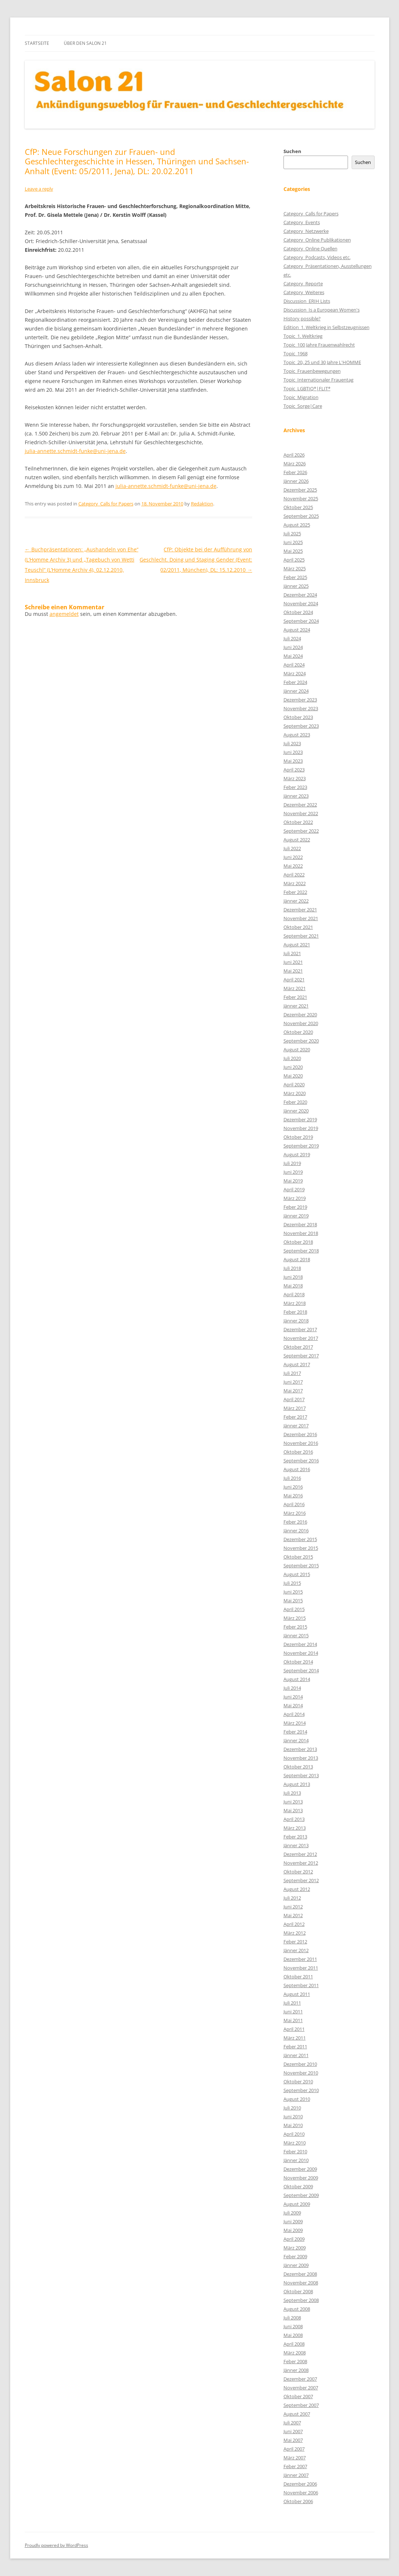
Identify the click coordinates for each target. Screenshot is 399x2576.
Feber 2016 (295, 1521)
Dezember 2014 (300, 1644)
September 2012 (301, 1880)
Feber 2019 (295, 1207)
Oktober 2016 (298, 1452)
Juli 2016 (292, 1478)
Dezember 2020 (300, 1014)
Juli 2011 (292, 2003)
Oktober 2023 (298, 717)
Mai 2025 (293, 551)
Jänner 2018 (296, 1320)
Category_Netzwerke (306, 231)
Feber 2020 (295, 1102)
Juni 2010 (293, 2116)
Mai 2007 (293, 2440)
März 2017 (294, 1408)
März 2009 (294, 2247)
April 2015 (294, 1609)
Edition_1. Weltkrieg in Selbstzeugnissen (326, 327)
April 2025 (294, 559)
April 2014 (294, 1714)
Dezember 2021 (300, 909)
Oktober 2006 (298, 2501)
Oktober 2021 (298, 927)
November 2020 (300, 1023)
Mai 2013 (293, 1810)
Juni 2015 (293, 1591)
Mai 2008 (293, 2335)
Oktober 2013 (298, 1766)
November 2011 (300, 1968)
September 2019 (301, 1145)
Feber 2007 (295, 2466)
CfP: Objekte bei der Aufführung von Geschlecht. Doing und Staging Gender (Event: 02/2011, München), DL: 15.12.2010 (196, 559)
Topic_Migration (300, 397)
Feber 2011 (295, 2046)
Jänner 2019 (296, 1215)
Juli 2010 (292, 2107)
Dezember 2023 (300, 699)
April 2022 (294, 874)
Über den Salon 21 (85, 43)
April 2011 (294, 2029)
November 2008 (300, 2282)
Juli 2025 (292, 533)
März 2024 (294, 673)
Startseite (37, 43)
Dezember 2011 (300, 1959)
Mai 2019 (293, 1180)
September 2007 (301, 2405)
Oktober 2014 (298, 1661)
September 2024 (301, 621)
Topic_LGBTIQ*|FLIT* (306, 388)
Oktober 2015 (298, 1556)
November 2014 (300, 1653)
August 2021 (296, 944)
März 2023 (294, 778)
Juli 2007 (292, 2422)
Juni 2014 (293, 1696)
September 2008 (301, 2300)
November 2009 (300, 2177)
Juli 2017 (292, 1373)
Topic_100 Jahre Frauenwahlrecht (319, 344)
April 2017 (294, 1399)
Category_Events (301, 222)
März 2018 (294, 1303)
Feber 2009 (295, 2256)
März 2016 (294, 1513)
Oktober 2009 (298, 2186)
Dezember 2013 (300, 1749)
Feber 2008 (295, 2361)
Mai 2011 (293, 2020)
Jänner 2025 (296, 586)
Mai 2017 (293, 1390)
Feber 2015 (295, 1626)
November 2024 (300, 603)
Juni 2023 (293, 752)
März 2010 (294, 2142)
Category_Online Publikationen (317, 240)
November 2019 (300, 1128)
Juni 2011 (293, 2011)
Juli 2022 (292, 848)
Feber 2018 (295, 1312)
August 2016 (296, 1469)
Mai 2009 (293, 2230)
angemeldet (64, 613)
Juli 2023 (292, 743)
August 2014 (296, 1679)
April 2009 (294, 2239)
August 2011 (296, 1994)
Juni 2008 (293, 2326)
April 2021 (294, 979)
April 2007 (294, 2449)
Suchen (292, 151)
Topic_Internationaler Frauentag (318, 379)
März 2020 (294, 1093)
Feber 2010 (295, 2151)
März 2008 (294, 2352)
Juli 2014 (292, 1688)
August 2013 (296, 1784)
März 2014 (294, 1723)
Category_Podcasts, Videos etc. (317, 257)
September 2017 (301, 1355)
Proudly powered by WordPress (56, 2545)
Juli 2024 (292, 638)
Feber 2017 (295, 1417)
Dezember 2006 (300, 2484)
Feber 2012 (295, 1941)
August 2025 (296, 524)
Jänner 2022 (296, 901)
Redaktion (202, 503)
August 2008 (296, 2309)
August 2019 (296, 1154)
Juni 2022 (293, 857)
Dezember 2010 (300, 2064)
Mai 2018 (293, 1285)
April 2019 (294, 1189)
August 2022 (296, 839)
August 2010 (296, 2099)
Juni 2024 (293, 647)
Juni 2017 (293, 1382)
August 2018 (296, 1259)
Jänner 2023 (296, 796)
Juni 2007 (293, 2431)
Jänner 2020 (296, 1110)
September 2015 (301, 1565)
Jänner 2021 (296, 1005)
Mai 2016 (293, 1495)
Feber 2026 (295, 472)
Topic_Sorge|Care (302, 406)
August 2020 (296, 1049)
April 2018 (294, 1294)
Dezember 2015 (300, 1539)
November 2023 (300, 708)
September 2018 (301, 1250)
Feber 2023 (295, 787)
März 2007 (294, 2457)
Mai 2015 (293, 1600)
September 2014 (301, 1670)
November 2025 (300, 498)
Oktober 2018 (298, 1242)
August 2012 (296, 1889)
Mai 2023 (293, 761)
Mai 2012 (293, 1915)
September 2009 (301, 2195)
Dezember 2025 (300, 489)
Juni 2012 (293, 1906)
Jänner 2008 (296, 2370)
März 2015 (294, 1618)
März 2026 (294, 463)
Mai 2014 (293, 1705)
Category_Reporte (303, 283)
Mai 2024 (293, 656)
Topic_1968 (295, 353)
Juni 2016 (293, 1487)
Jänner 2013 (296, 1845)
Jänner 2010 (296, 2160)
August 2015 (296, 1574)
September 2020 (301, 1040)
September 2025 (301, 516)
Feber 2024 (295, 682)
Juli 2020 (292, 1058)
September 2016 (301, 1460)
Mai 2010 (293, 2125)
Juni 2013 (293, 1801)
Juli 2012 (292, 1898)
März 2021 (294, 988)
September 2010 (301, 2090)
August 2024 (296, 629)
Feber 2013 (295, 1836)
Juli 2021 (292, 953)
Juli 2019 (292, 1163)
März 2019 (294, 1198)
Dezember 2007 (300, 2379)
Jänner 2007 (296, 2475)
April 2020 (294, 1084)
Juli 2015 (292, 1583)
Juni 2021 (293, 962)
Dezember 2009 (300, 2169)
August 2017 (296, 1364)
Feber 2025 (295, 577)
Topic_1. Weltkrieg (302, 336)
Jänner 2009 (296, 2265)
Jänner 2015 (296, 1635)
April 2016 (294, 1504)
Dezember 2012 (300, 1854)
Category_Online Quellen (310, 248)
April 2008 (294, 2344)
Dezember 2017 (300, 1329)
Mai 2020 (293, 1075)
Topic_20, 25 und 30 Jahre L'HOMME (322, 362)
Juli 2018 (292, 1268)
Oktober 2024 (298, 612)
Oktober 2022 (298, 822)
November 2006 (300, 2492)
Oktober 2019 (298, 1137)
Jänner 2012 (296, 1950)
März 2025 (294, 568)
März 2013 (294, 1828)
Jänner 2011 (296, 2055)
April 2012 (294, 1924)
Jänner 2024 (296, 691)
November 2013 (300, 1758)
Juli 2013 (292, 1793)
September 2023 (301, 726)
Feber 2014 (295, 1731)
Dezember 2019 (300, 1119)
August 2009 (296, 2204)
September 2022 (301, 831)
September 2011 (301, 1985)
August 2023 (296, 734)
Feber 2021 (295, 997)
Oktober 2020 (298, 1032)
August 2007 (296, 2414)
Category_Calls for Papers (105, 503)
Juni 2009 (293, 2221)
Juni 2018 (293, 1277)
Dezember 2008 (300, 2274)
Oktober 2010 (298, 2081)
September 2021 (301, 936)
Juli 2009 (292, 2212)
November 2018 (300, 1233)
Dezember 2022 (300, 804)
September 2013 (301, 1775)
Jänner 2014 (296, 1740)
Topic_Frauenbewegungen (312, 371)
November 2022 (300, 813)
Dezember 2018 (300, 1224)
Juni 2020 (293, 1067)
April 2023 (294, 769)
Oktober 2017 (298, 1347)
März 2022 (294, 883)
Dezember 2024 (300, 594)
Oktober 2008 (298, 2291)
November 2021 (300, 918)
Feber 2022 (295, 892)
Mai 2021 (293, 971)
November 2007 (300, 2387)
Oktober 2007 (298, 2396)
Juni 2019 (293, 1172)
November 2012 (300, 1863)
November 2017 (300, 1338)
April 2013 (294, 1819)
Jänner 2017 (296, 1425)
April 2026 (294, 455)
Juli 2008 (292, 2317)
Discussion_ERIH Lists (306, 301)
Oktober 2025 (298, 507)
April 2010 (294, 2134)
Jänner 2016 (296, 1530)
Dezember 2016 (300, 1434)
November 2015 (300, 1548)
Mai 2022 (293, 866)
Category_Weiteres (303, 292)
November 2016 (300, 1443)
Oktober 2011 (298, 1976)
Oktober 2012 (298, 1871)
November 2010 (300, 2072)
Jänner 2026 (296, 481)
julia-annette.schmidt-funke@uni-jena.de (75, 450)
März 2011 (294, 2037)
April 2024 (294, 664)
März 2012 (294, 1933)
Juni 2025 (293, 542)
